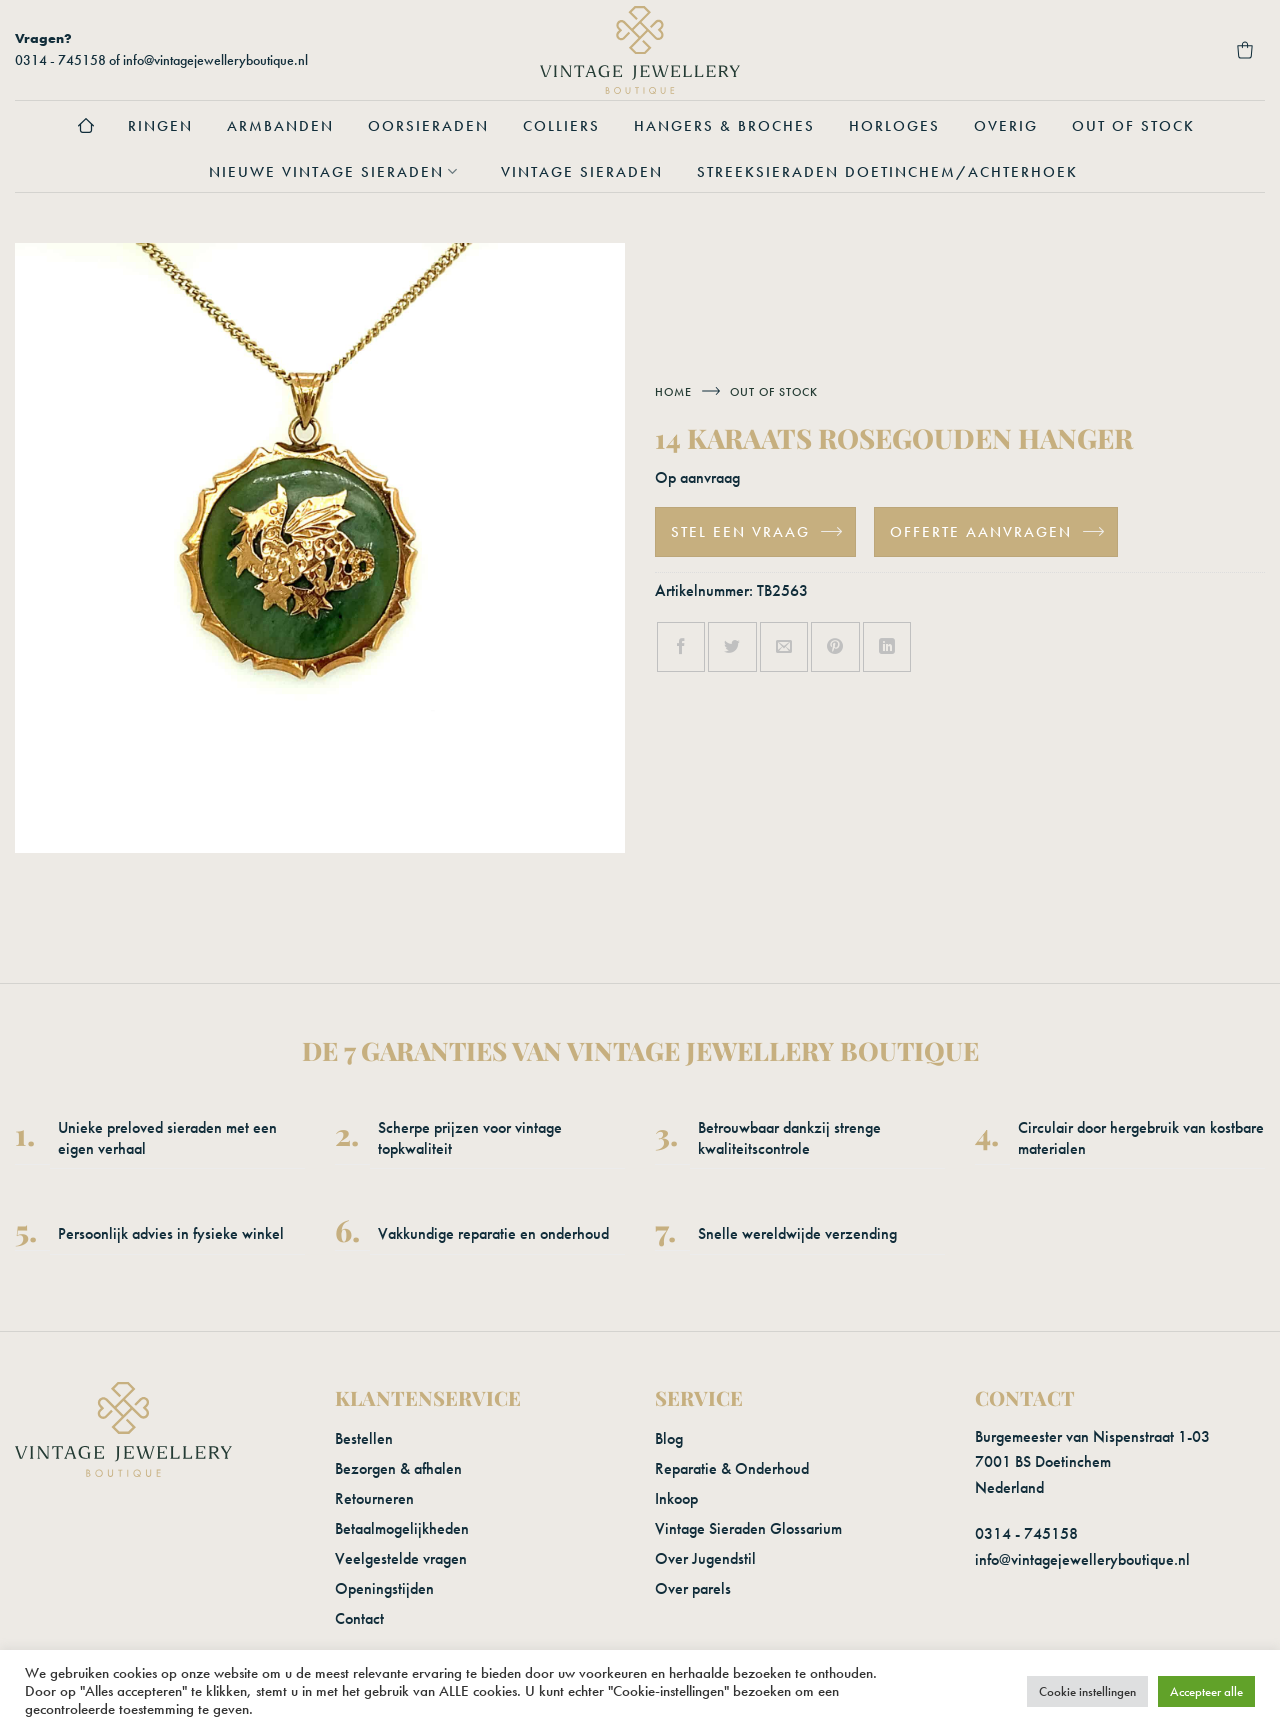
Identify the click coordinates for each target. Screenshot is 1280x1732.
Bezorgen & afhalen (398, 1468)
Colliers (561, 126)
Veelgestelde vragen (401, 1558)
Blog (669, 1438)
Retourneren (374, 1498)
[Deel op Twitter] (732, 647)
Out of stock (1133, 126)
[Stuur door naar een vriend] (784, 647)
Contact (359, 1618)
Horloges (894, 126)
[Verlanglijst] (1191, 50)
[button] (1083, 50)
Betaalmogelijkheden (402, 1528)
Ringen (160, 126)
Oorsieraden (428, 126)
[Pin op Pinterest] (835, 647)
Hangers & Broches (724, 126)
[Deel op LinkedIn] (887, 647)
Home (673, 392)
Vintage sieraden (582, 172)
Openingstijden (384, 1588)
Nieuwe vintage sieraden (338, 172)
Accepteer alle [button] (1206, 1691)
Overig (1006, 126)
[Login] (1137, 50)
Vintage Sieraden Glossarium (748, 1528)
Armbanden (280, 126)
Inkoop (676, 1498)
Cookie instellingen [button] (1087, 1691)
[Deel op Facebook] (681, 647)
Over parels (693, 1588)
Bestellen (364, 1438)
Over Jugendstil (705, 1558)
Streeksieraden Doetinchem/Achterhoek (887, 172)
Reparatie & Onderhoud (732, 1468)
